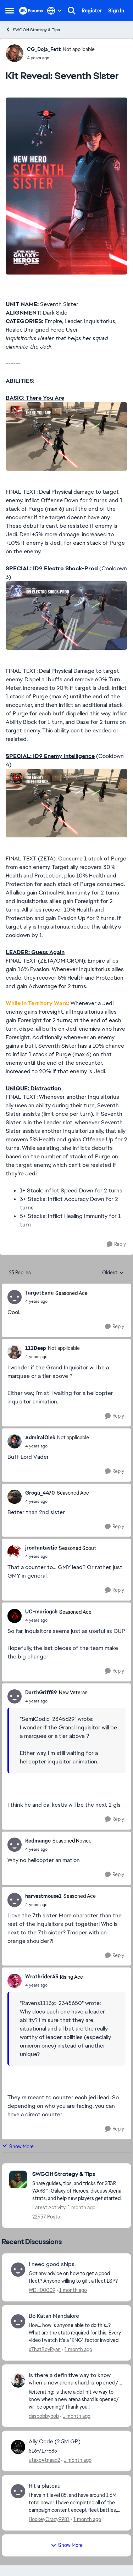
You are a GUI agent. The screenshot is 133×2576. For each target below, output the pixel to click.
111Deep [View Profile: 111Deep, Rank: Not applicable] (35, 1348)
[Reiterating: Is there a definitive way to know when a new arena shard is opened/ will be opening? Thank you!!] (75, 2399)
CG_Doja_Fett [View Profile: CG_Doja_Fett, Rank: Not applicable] (44, 49)
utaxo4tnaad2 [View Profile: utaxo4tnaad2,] (44, 2460)
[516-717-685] (75, 2451)
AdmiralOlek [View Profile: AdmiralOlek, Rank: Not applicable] (40, 1437)
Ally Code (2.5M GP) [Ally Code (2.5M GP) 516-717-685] (55, 2441)
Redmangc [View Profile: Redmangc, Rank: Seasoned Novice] (38, 1841)
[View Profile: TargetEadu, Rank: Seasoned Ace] (14, 1297)
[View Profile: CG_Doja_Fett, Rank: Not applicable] (14, 53)
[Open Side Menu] (9, 10)
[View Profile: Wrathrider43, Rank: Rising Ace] (14, 1981)
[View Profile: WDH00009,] (18, 2269)
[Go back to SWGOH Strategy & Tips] (78, 2174)
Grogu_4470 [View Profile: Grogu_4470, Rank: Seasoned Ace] (40, 1493)
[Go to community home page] (31, 11)
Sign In (116, 10)
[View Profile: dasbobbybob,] (18, 2380)
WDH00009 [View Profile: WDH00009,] (42, 2290)
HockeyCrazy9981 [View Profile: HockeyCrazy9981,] (49, 2519)
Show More (18, 2146)
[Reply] (116, 1244)
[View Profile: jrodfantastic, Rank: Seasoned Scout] (14, 1552)
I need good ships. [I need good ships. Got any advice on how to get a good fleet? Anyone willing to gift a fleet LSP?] (52, 2264)
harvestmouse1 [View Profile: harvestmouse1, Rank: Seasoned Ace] (43, 1896)
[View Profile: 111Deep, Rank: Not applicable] (14, 1352)
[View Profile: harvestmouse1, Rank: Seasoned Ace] (14, 1900)
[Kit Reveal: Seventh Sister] (56, 1301)
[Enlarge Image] (66, 186)
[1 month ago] (72, 2290)
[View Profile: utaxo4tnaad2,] (18, 2447)
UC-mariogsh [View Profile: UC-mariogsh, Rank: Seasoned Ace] (41, 1611)
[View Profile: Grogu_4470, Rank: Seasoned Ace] (14, 1497)
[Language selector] (54, 11)
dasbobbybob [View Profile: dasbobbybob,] (44, 2415)
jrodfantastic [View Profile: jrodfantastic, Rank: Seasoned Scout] (41, 1548)
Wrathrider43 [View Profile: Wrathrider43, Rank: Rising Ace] (41, 1976)
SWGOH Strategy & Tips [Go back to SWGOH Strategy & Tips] (32, 30)
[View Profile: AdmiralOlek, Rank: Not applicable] (14, 1441)
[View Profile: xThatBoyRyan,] (18, 2321)
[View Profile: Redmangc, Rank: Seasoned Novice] (14, 1845)
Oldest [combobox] (113, 1272)
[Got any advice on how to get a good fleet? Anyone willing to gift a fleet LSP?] (75, 2277)
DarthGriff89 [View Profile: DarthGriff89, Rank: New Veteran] (41, 1692)
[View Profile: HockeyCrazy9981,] (18, 2491)
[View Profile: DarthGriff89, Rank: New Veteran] (14, 1696)
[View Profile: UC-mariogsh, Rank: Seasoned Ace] (14, 1616)
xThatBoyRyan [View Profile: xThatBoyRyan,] (45, 2349)
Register (92, 10)
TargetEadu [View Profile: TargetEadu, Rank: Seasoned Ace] (39, 1293)
